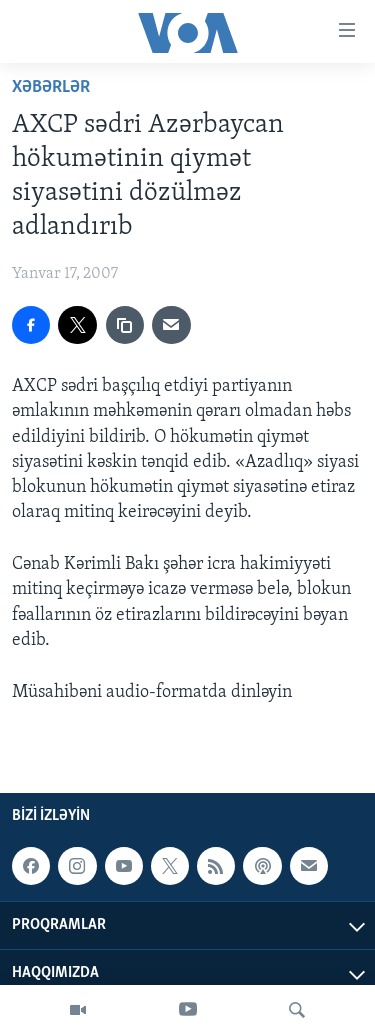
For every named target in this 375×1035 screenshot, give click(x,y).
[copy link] (125, 325)
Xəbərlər (51, 87)
